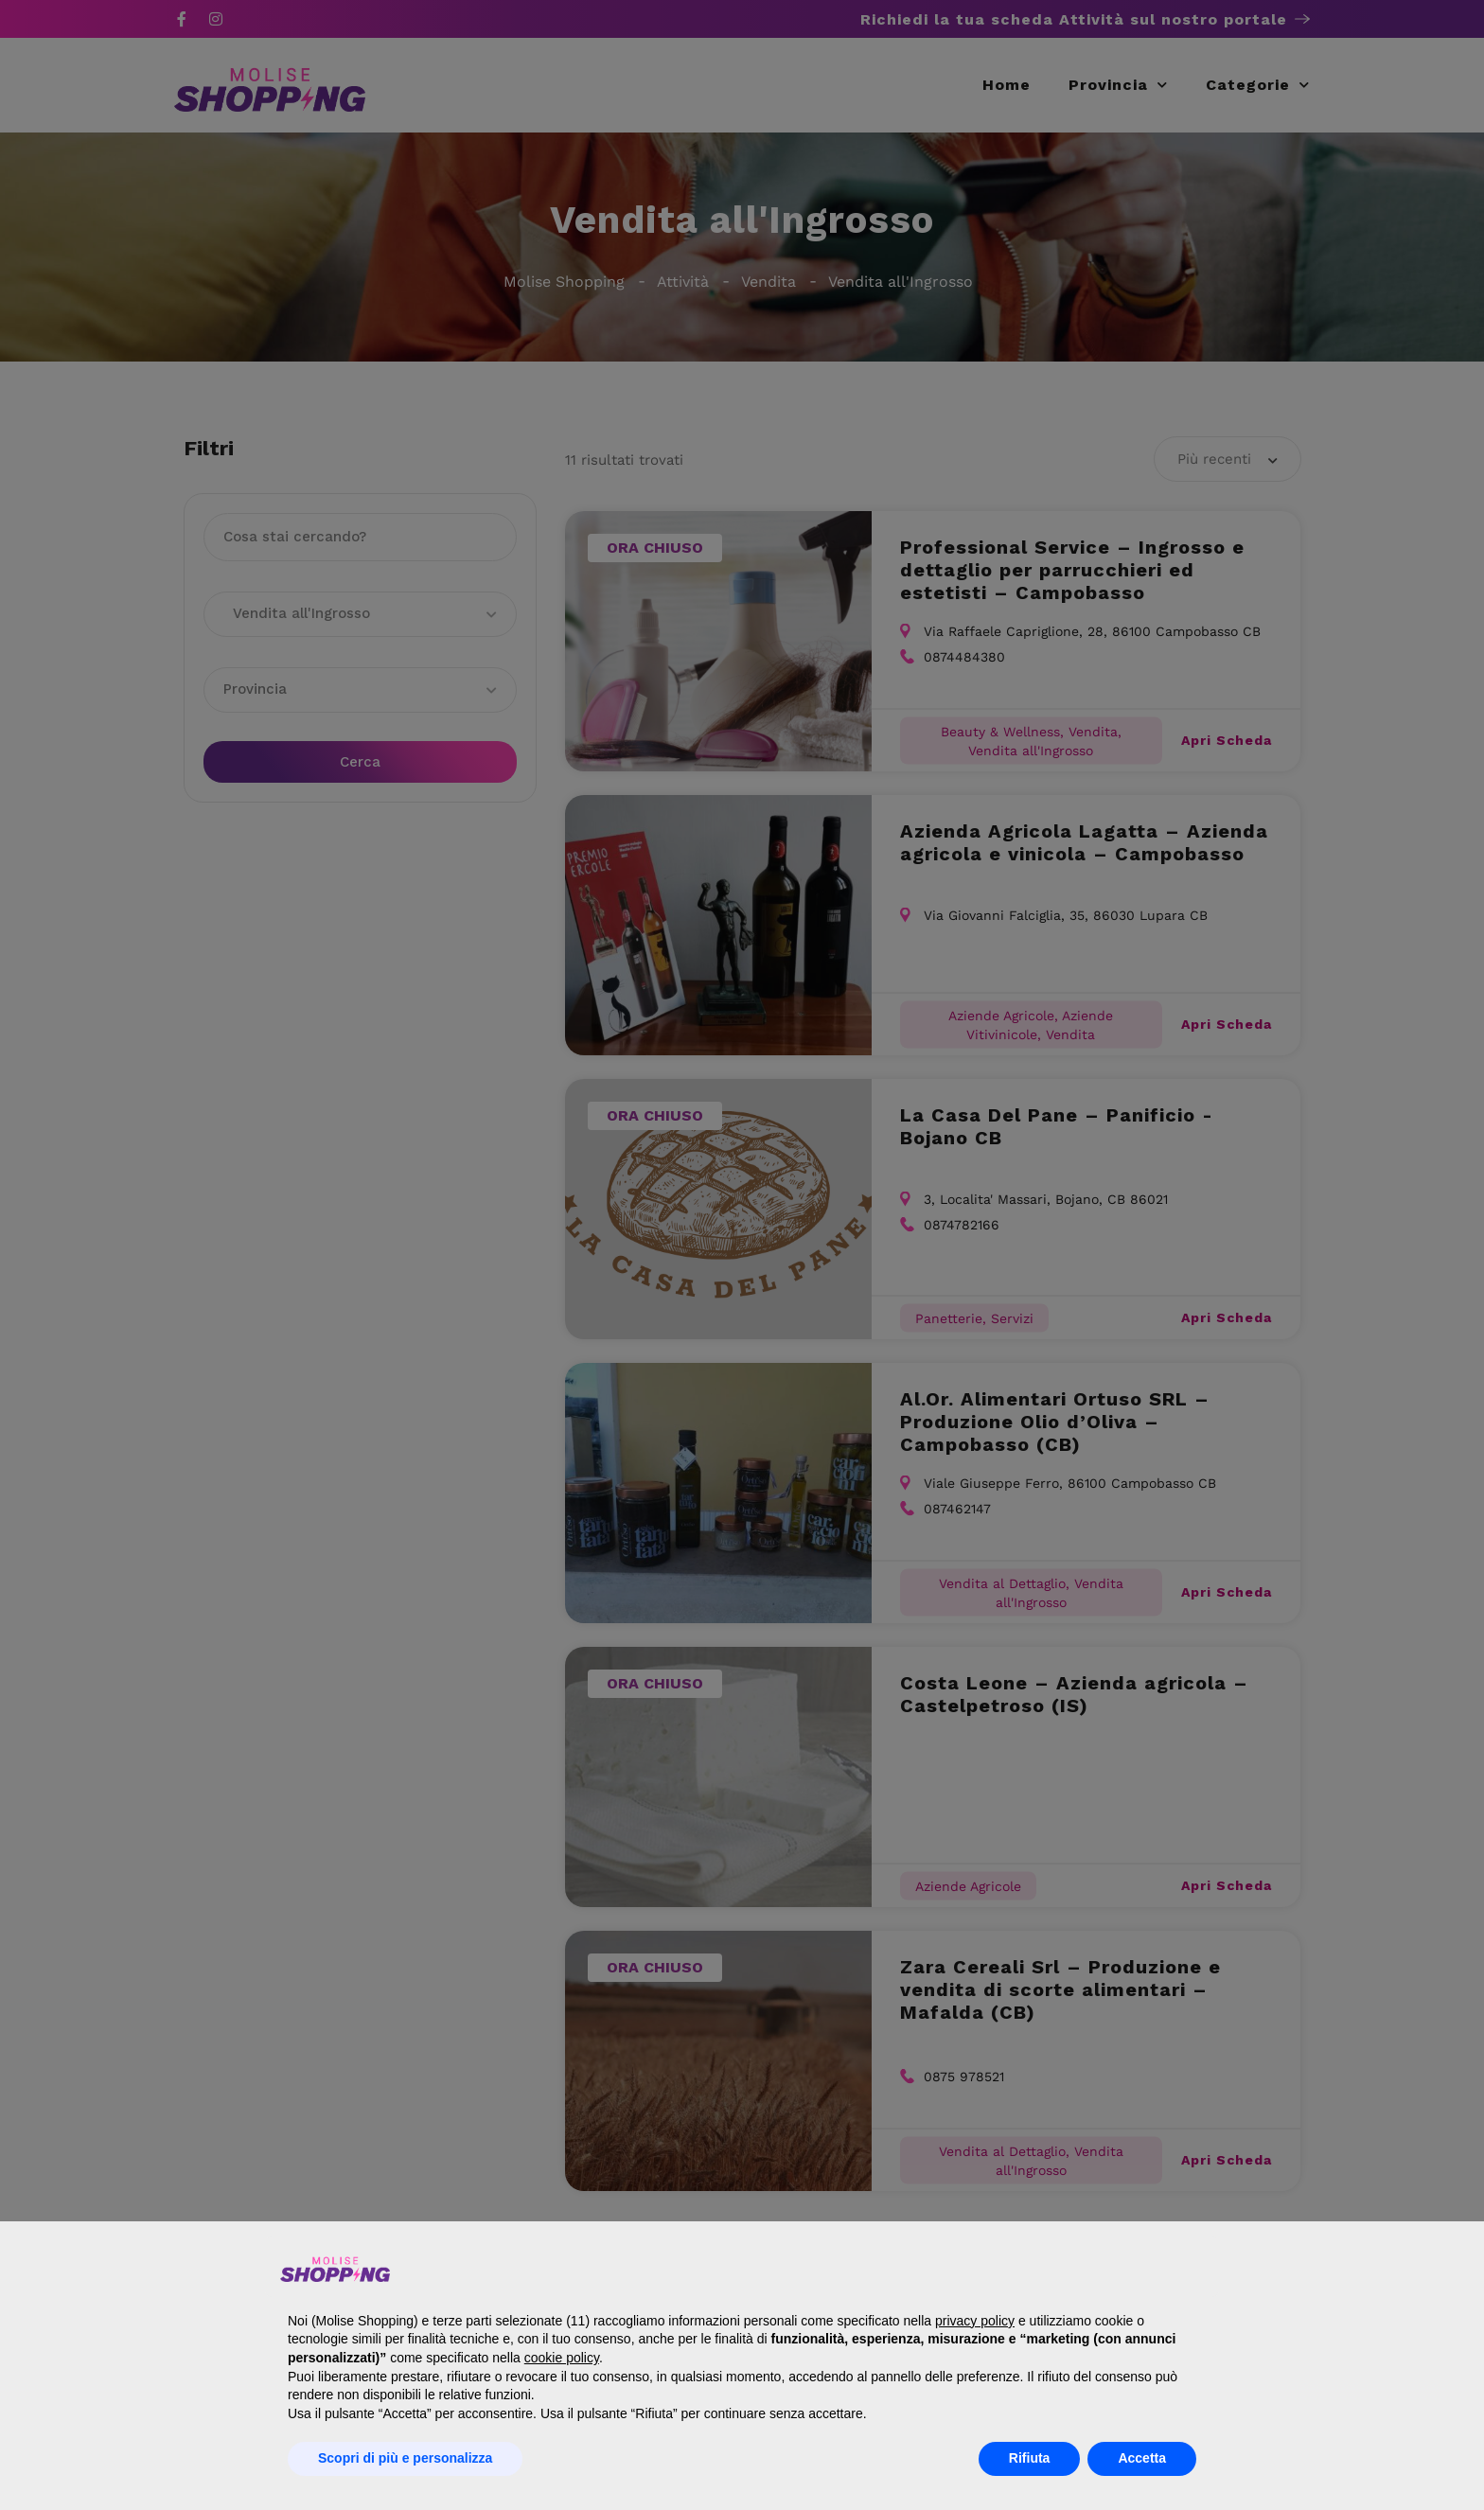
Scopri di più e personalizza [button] (405, 2458)
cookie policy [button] (561, 2357)
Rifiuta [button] (1030, 2458)
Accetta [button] (1142, 2458)
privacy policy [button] (975, 2320)
